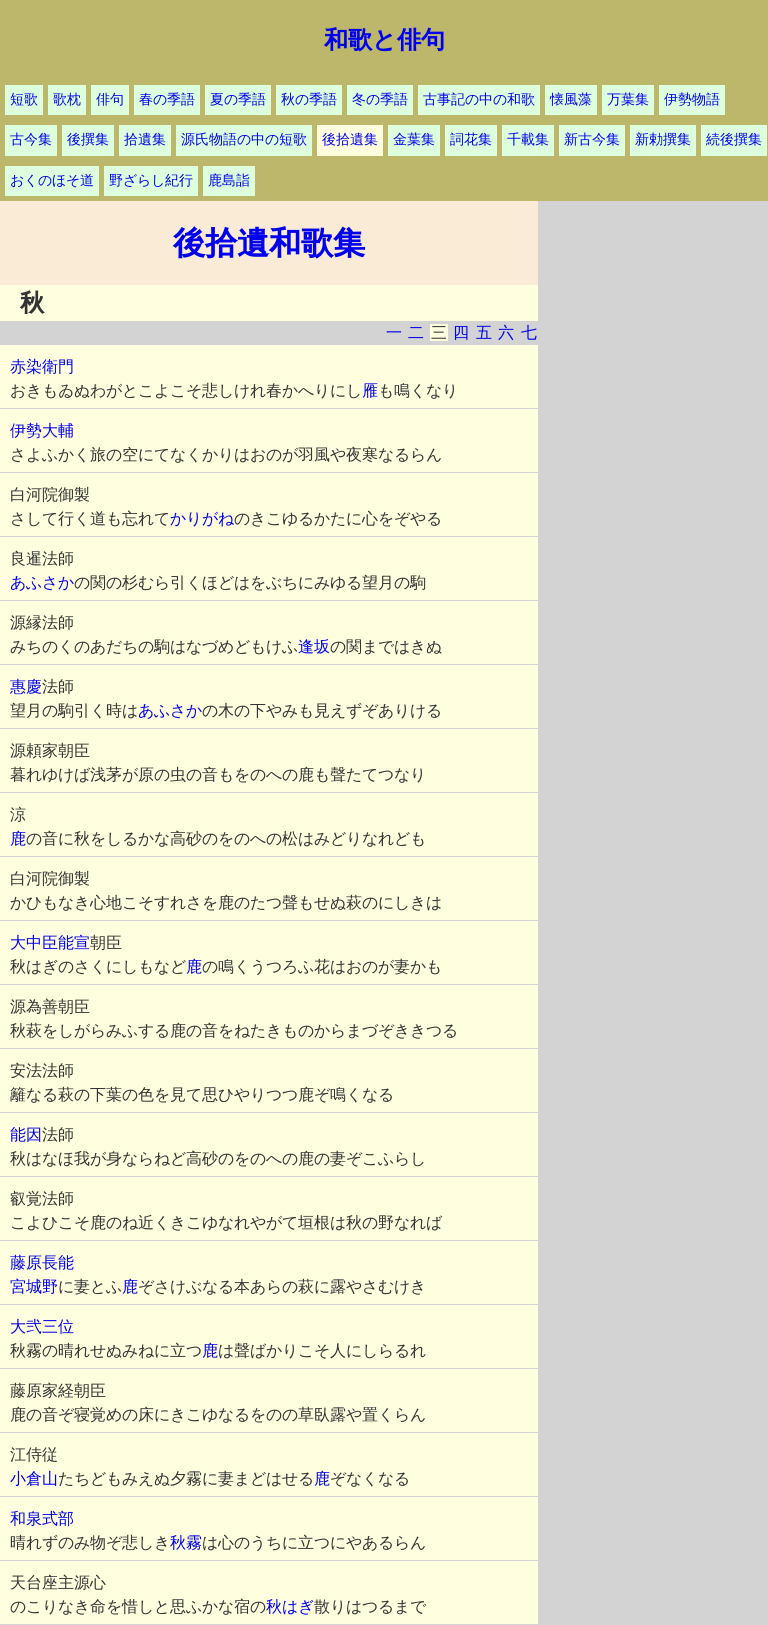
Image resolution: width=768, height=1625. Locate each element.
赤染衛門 (42, 366)
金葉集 (414, 139)
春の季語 (167, 99)
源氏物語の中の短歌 (244, 139)
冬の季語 (380, 99)
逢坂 (314, 646)
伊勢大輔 (42, 430)
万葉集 (628, 99)
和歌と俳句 (384, 40)
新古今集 (592, 139)
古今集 (31, 139)
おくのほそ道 (52, 180)
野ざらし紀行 (151, 180)
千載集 (528, 139)
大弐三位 (42, 1326)
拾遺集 (145, 139)
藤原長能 (42, 1262)
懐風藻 (571, 99)
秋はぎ (290, 1606)
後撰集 (88, 139)
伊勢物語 (692, 99)
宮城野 (34, 1286)
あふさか (42, 582)
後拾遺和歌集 (269, 243)
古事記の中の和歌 (479, 99)
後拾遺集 (350, 139)
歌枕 (67, 99)
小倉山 (34, 1478)
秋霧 (186, 1542)
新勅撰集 (663, 139)
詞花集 (471, 139)
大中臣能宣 (50, 942)
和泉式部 (42, 1518)
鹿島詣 (229, 180)
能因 (26, 1134)
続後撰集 (734, 139)
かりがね (202, 518)
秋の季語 (309, 99)
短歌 (24, 99)
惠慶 (26, 686)
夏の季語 (238, 99)
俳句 (110, 99)
